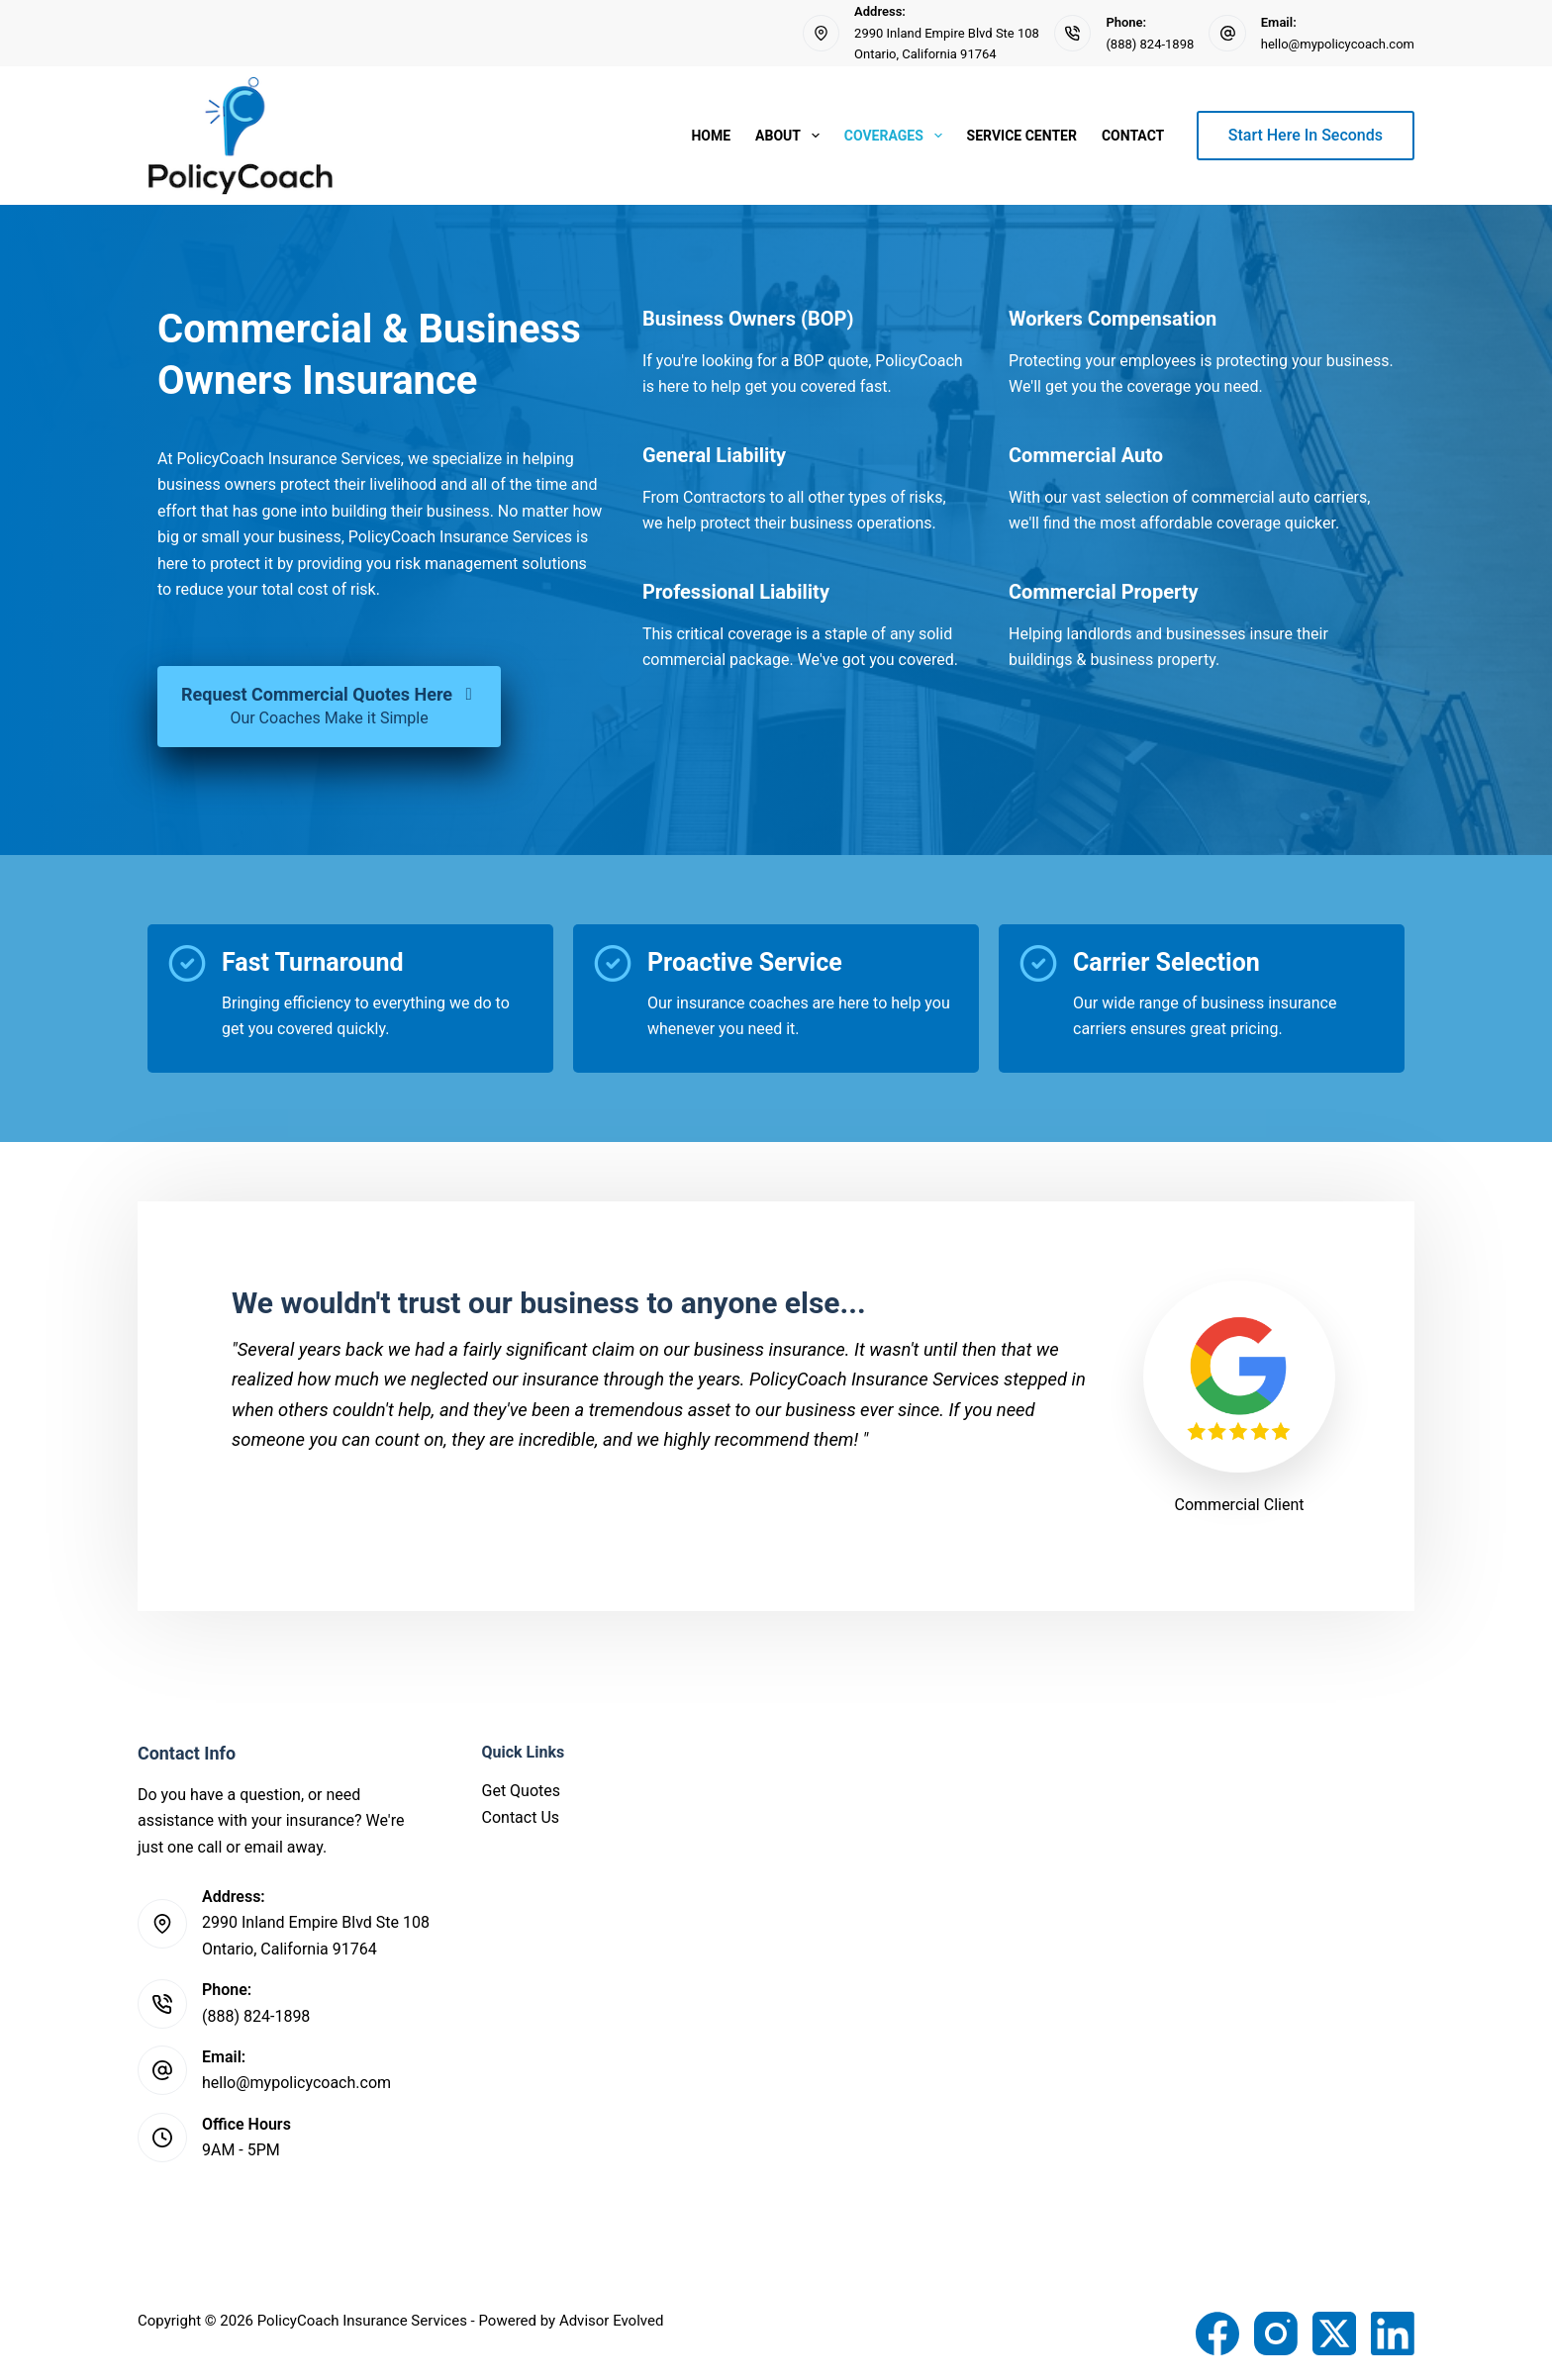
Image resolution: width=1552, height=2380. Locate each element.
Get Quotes (521, 1790)
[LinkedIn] (1392, 2333)
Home (710, 135)
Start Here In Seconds (1305, 135)
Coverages (897, 135)
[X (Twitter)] (1334, 2333)
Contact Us (521, 1817)
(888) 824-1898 (1150, 44)
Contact (1133, 135)
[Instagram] (1276, 2333)
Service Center (1022, 135)
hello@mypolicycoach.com (1337, 44)
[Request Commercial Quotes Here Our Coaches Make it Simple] (329, 706)
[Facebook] (1217, 2333)
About (791, 135)
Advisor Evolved (611, 2321)
